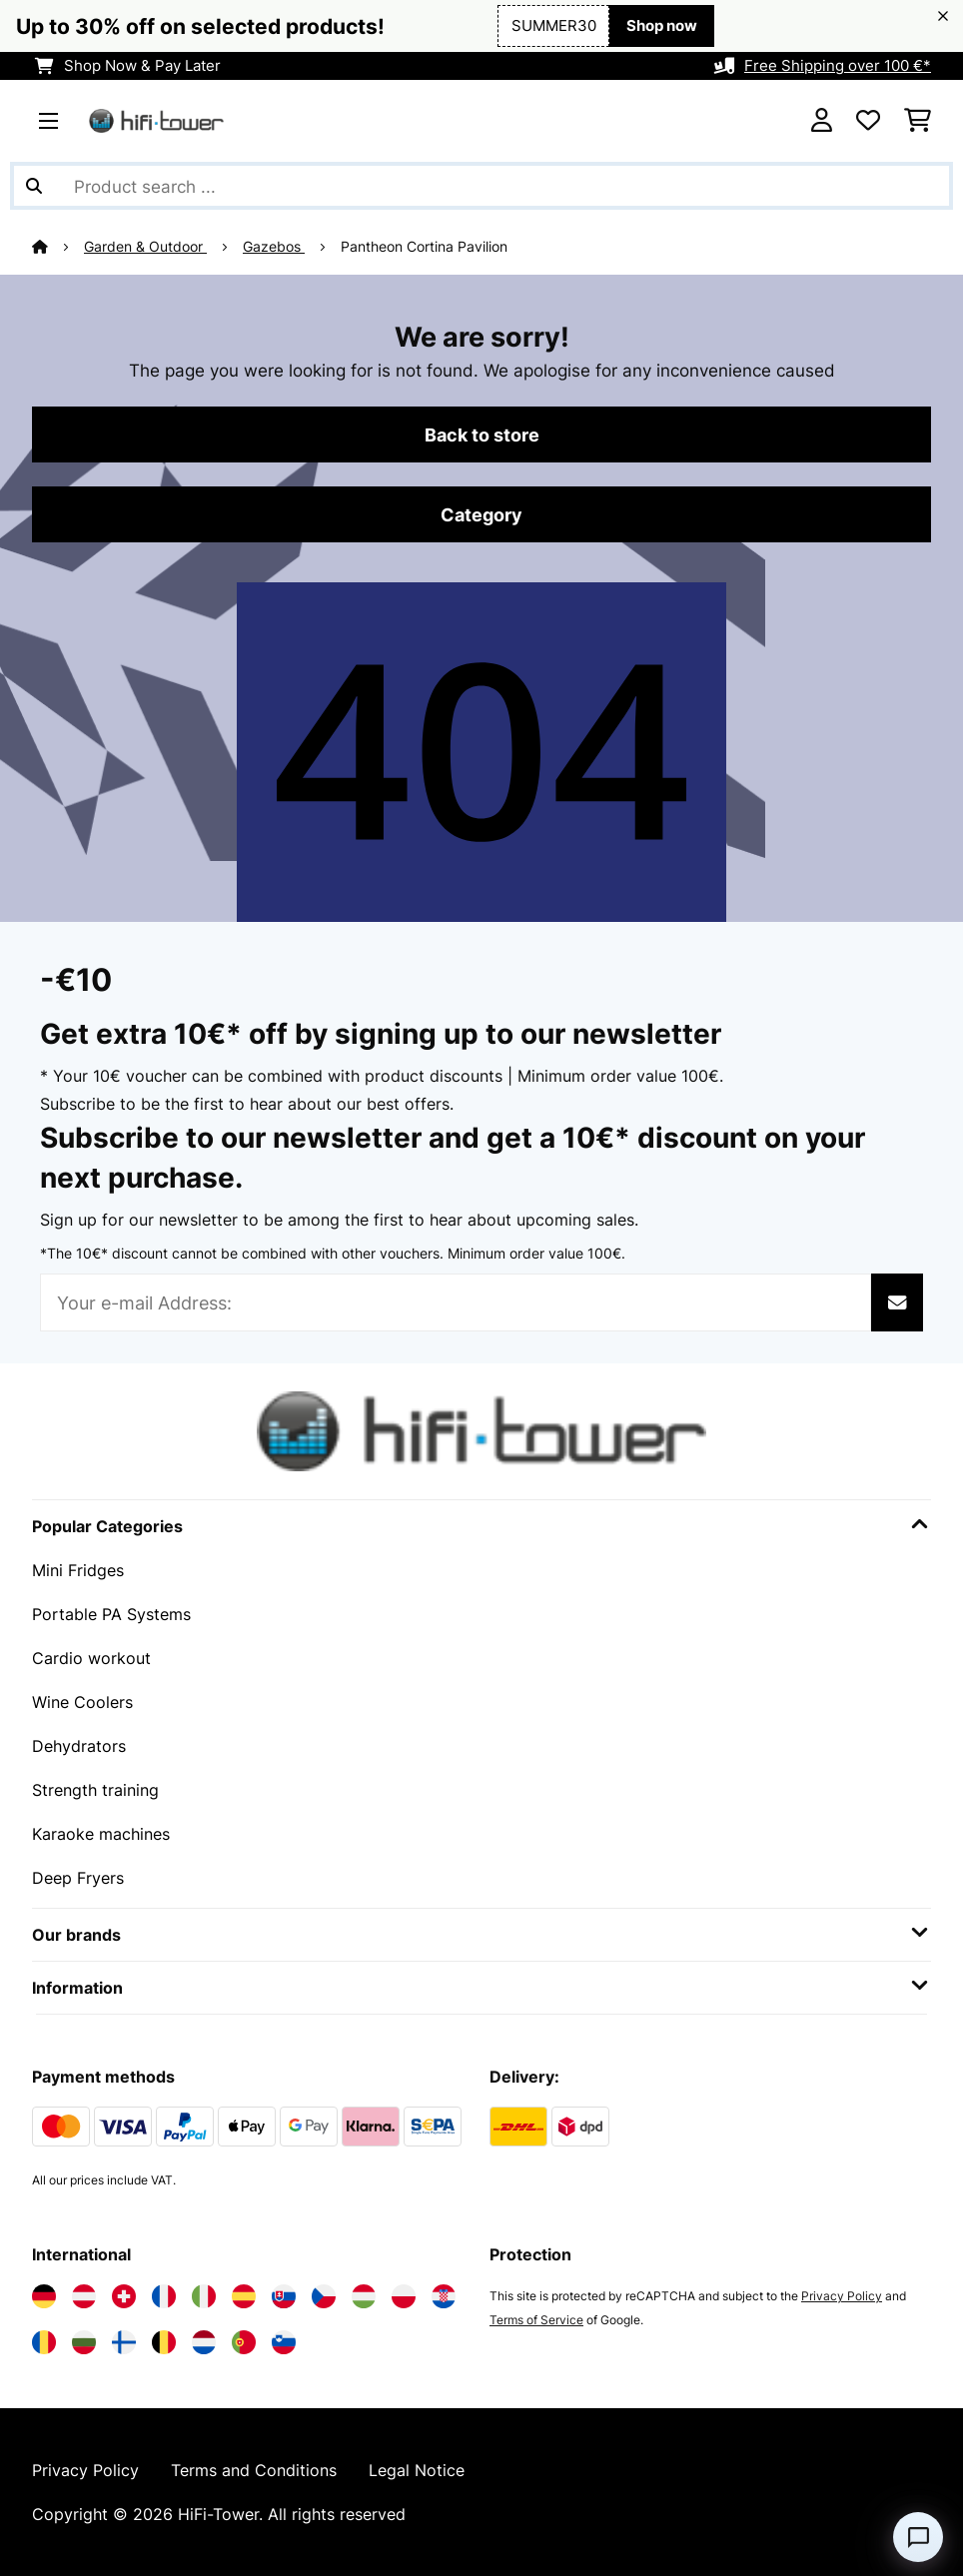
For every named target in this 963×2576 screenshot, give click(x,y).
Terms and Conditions (254, 2470)
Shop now (661, 26)
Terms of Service (536, 2319)
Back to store (482, 434)
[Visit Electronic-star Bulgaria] (84, 2342)
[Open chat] (918, 2537)
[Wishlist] (868, 121)
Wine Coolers (82, 1702)
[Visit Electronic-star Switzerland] (124, 2296)
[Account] (821, 121)
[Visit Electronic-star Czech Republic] (324, 2296)
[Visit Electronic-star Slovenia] (284, 2342)
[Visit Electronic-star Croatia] (444, 2296)
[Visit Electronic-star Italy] (204, 2296)
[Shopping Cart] (917, 121)
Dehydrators (79, 1746)
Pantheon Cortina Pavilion (424, 247)
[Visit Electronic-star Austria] (84, 2296)
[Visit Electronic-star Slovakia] (284, 2296)
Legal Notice (417, 2470)
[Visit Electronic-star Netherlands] (204, 2342)
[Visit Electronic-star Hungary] (364, 2296)
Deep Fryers (78, 1878)
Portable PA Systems (111, 1614)
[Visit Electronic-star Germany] (44, 2296)
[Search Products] (481, 186)
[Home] (58, 247)
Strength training (95, 1790)
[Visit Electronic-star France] (164, 2296)
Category (481, 514)
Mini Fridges (78, 1570)
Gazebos (274, 247)
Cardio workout (91, 1658)
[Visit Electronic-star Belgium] (164, 2342)
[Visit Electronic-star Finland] (124, 2342)
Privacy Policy (841, 2295)
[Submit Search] (34, 186)
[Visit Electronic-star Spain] (244, 2296)
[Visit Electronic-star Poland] (404, 2296)
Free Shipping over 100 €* (837, 66)
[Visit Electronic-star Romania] (44, 2342)
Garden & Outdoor (145, 247)
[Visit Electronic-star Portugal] (244, 2342)
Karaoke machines (101, 1834)
